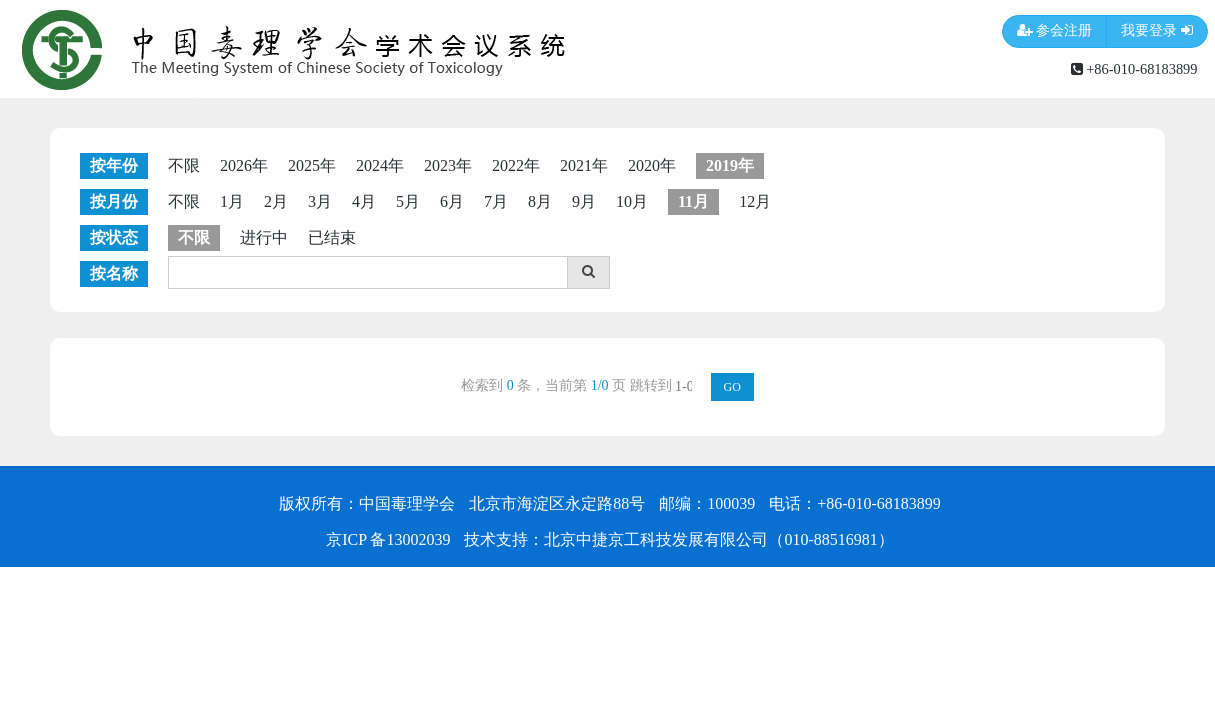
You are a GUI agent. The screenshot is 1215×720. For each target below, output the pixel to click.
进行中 (264, 237)
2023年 (448, 165)
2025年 (312, 165)
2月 (276, 201)
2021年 (584, 165)
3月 (320, 201)
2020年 (652, 165)
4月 (364, 201)
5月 (408, 201)
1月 (232, 201)
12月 (755, 201)
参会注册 (1055, 31)
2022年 (516, 165)
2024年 (380, 165)
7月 (496, 201)
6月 (452, 201)
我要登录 (1157, 31)
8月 (540, 201)
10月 (632, 201)
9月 (584, 201)
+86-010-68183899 (1134, 69)
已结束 (332, 237)
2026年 (244, 165)
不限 (184, 165)
